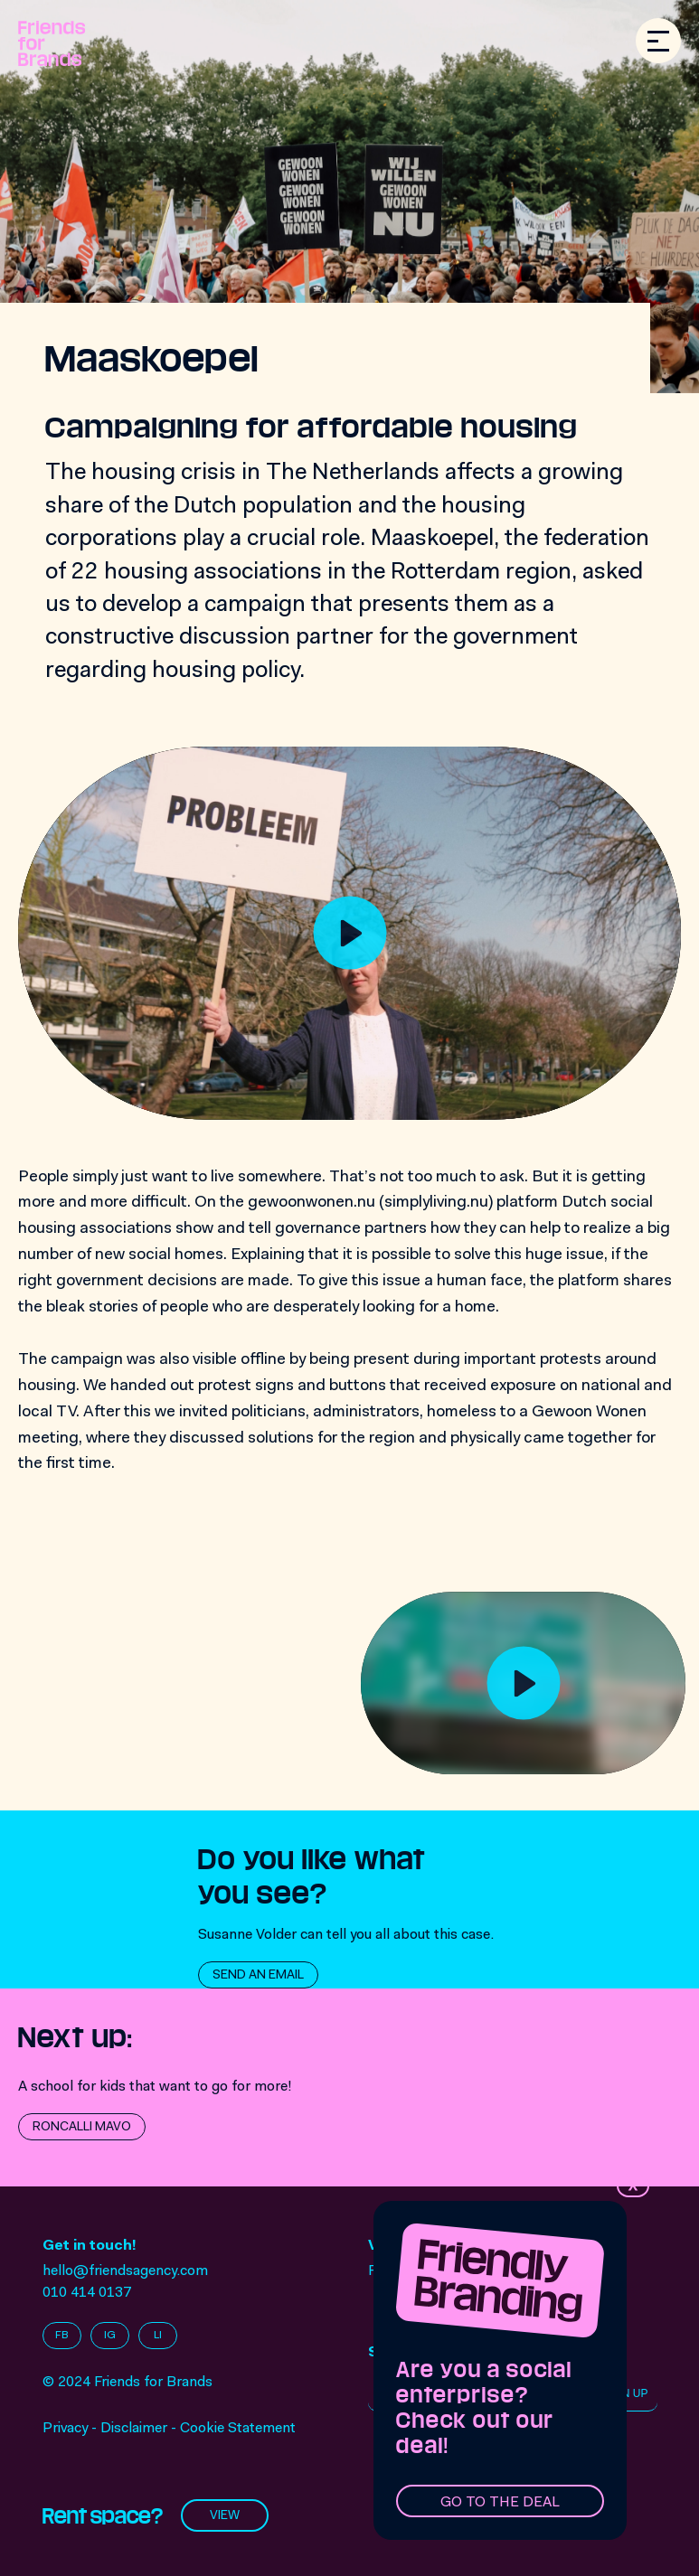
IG (110, 2335)
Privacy (65, 2428)
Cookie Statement (238, 2428)
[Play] (349, 933)
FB (62, 2335)
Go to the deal (500, 2503)
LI (158, 2335)
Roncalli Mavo (82, 2127)
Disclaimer (133, 2428)
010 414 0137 (87, 2293)
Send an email (258, 1976)
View (225, 2516)
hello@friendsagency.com (125, 2271)
